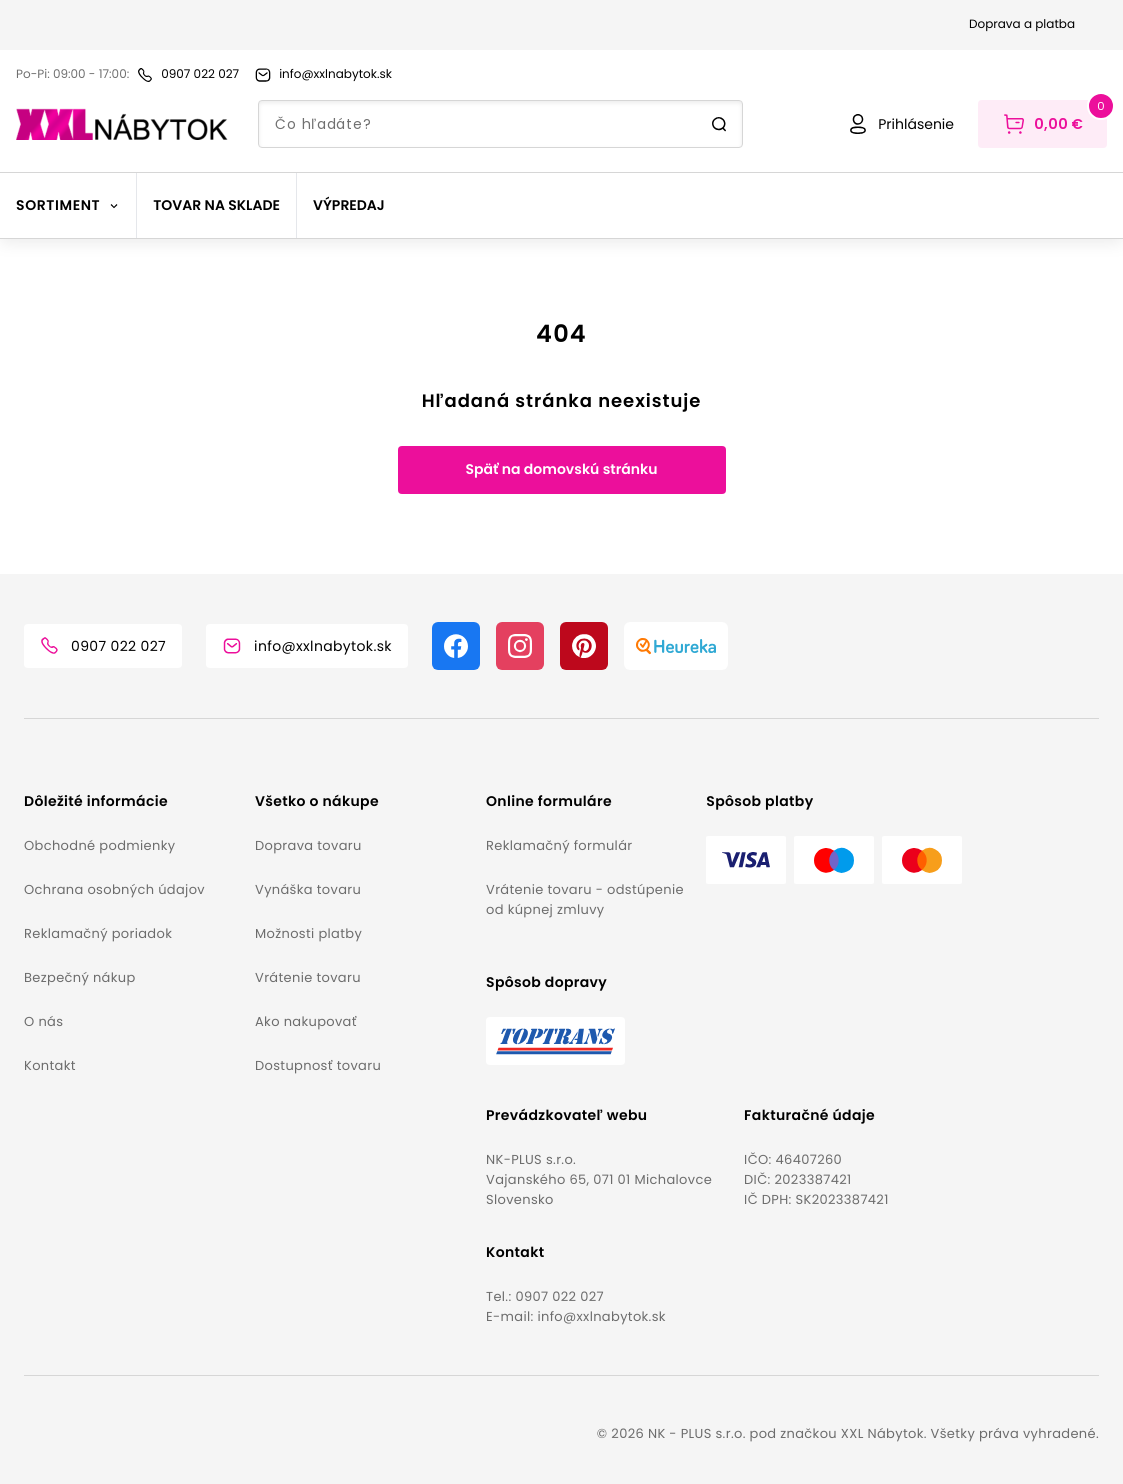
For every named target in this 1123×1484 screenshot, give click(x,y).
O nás (43, 1021)
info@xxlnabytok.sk (601, 1316)
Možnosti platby (308, 933)
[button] (131, 801)
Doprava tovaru (308, 845)
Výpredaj (349, 205)
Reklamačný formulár (559, 845)
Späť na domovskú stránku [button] (561, 469)
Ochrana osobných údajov (114, 889)
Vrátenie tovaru (308, 977)
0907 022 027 (559, 1296)
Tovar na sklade (216, 205)
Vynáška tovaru (308, 889)
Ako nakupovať (306, 1021)
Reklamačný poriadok (98, 933)
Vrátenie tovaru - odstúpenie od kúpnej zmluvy (585, 899)
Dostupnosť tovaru (318, 1065)
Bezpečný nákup (80, 977)
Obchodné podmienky (99, 845)
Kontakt (50, 1065)
